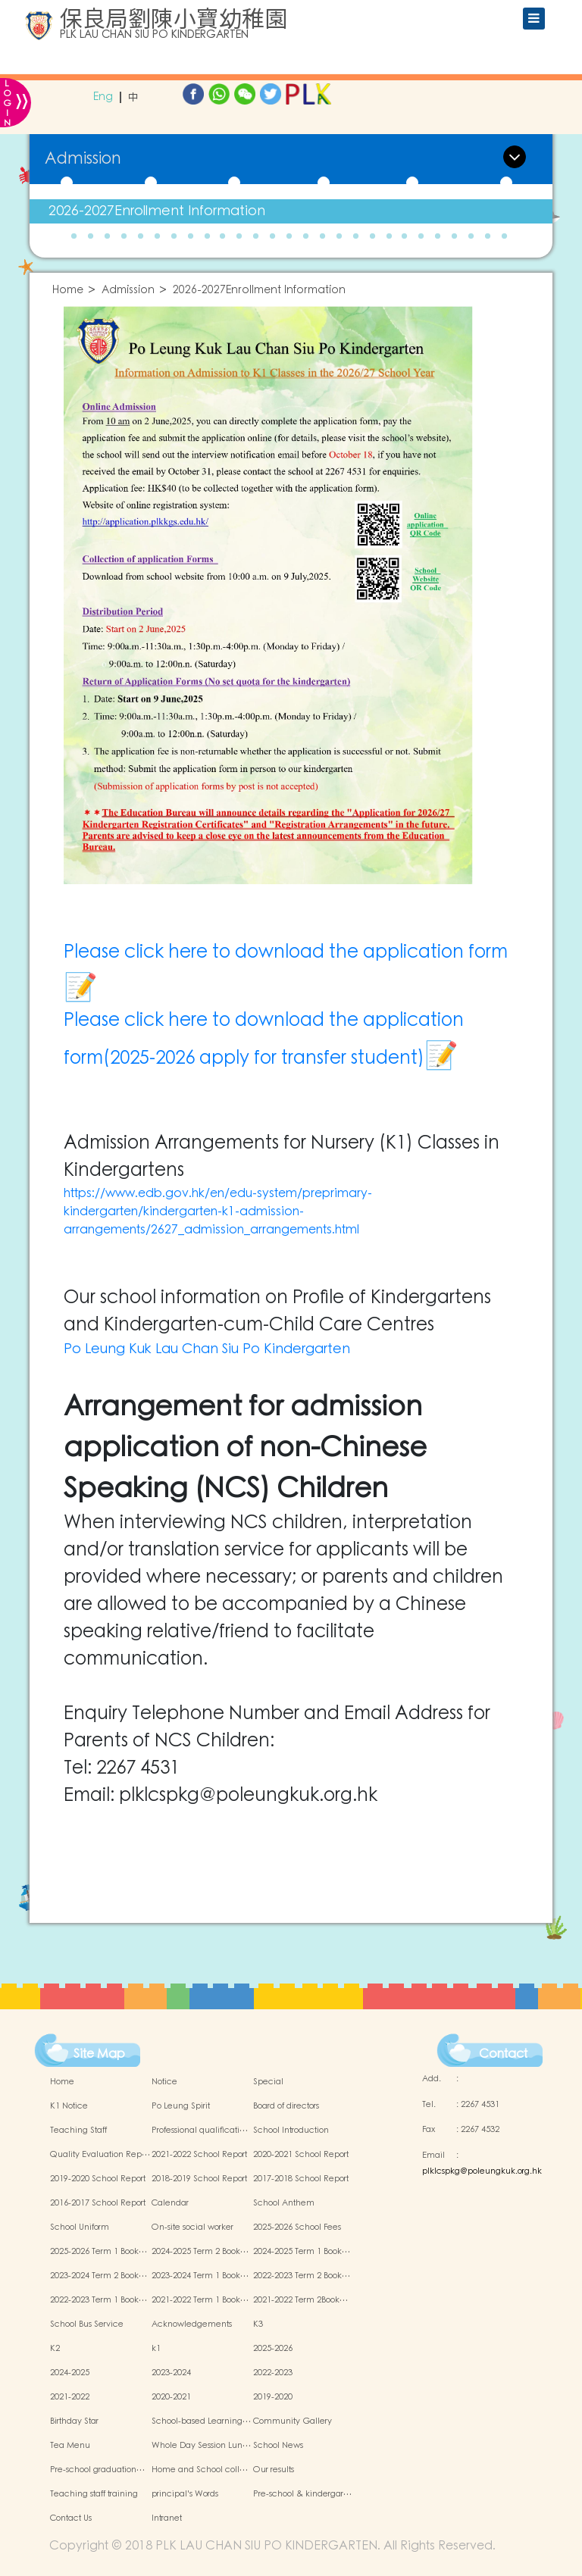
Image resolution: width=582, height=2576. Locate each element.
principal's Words (185, 2494)
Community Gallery (292, 2421)
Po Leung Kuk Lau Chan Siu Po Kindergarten (207, 1349)
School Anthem (283, 2203)
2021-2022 (69, 2397)
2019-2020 (273, 2397)
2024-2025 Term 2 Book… (200, 2252)
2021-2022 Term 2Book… (300, 2300)
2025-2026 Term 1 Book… (98, 2252)
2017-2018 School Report (301, 2179)
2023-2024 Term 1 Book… (200, 2276)
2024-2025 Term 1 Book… (301, 2252)
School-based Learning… (201, 2421)
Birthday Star (74, 2421)
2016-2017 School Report (98, 2203)
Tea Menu (70, 2446)
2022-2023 (273, 2373)
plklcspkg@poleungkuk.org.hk (482, 2171)
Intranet (167, 2518)
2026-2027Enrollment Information (156, 211)
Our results (273, 2470)
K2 (55, 2349)
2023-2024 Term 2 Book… (98, 2276)
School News (278, 2446)
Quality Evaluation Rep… (100, 2155)
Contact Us (71, 2518)
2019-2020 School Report (98, 2179)
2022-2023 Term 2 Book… (301, 2276)
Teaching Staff (78, 2130)
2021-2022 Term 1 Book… (200, 2300)
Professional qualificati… (200, 2130)
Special (268, 2082)
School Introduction (291, 2130)
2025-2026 (273, 2349)
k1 (156, 2349)
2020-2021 (171, 2397)
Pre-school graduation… (97, 2470)
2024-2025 (69, 2373)
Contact (503, 2054)
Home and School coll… (200, 2470)
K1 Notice (69, 2106)
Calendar (170, 2203)
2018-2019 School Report (199, 2179)
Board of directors (286, 2106)
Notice (164, 2082)
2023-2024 (171, 2373)
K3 (258, 2324)
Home (67, 290)
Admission (128, 290)
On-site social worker (192, 2227)
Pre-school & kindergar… (302, 2494)
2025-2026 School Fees (297, 2227)
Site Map (99, 2054)
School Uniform (79, 2227)
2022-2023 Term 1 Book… (98, 2300)
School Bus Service (87, 2324)
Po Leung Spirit (181, 2106)
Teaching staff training (94, 2494)
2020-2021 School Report (301, 2155)
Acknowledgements (192, 2324)
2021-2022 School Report (199, 2155)
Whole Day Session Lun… (201, 2446)
